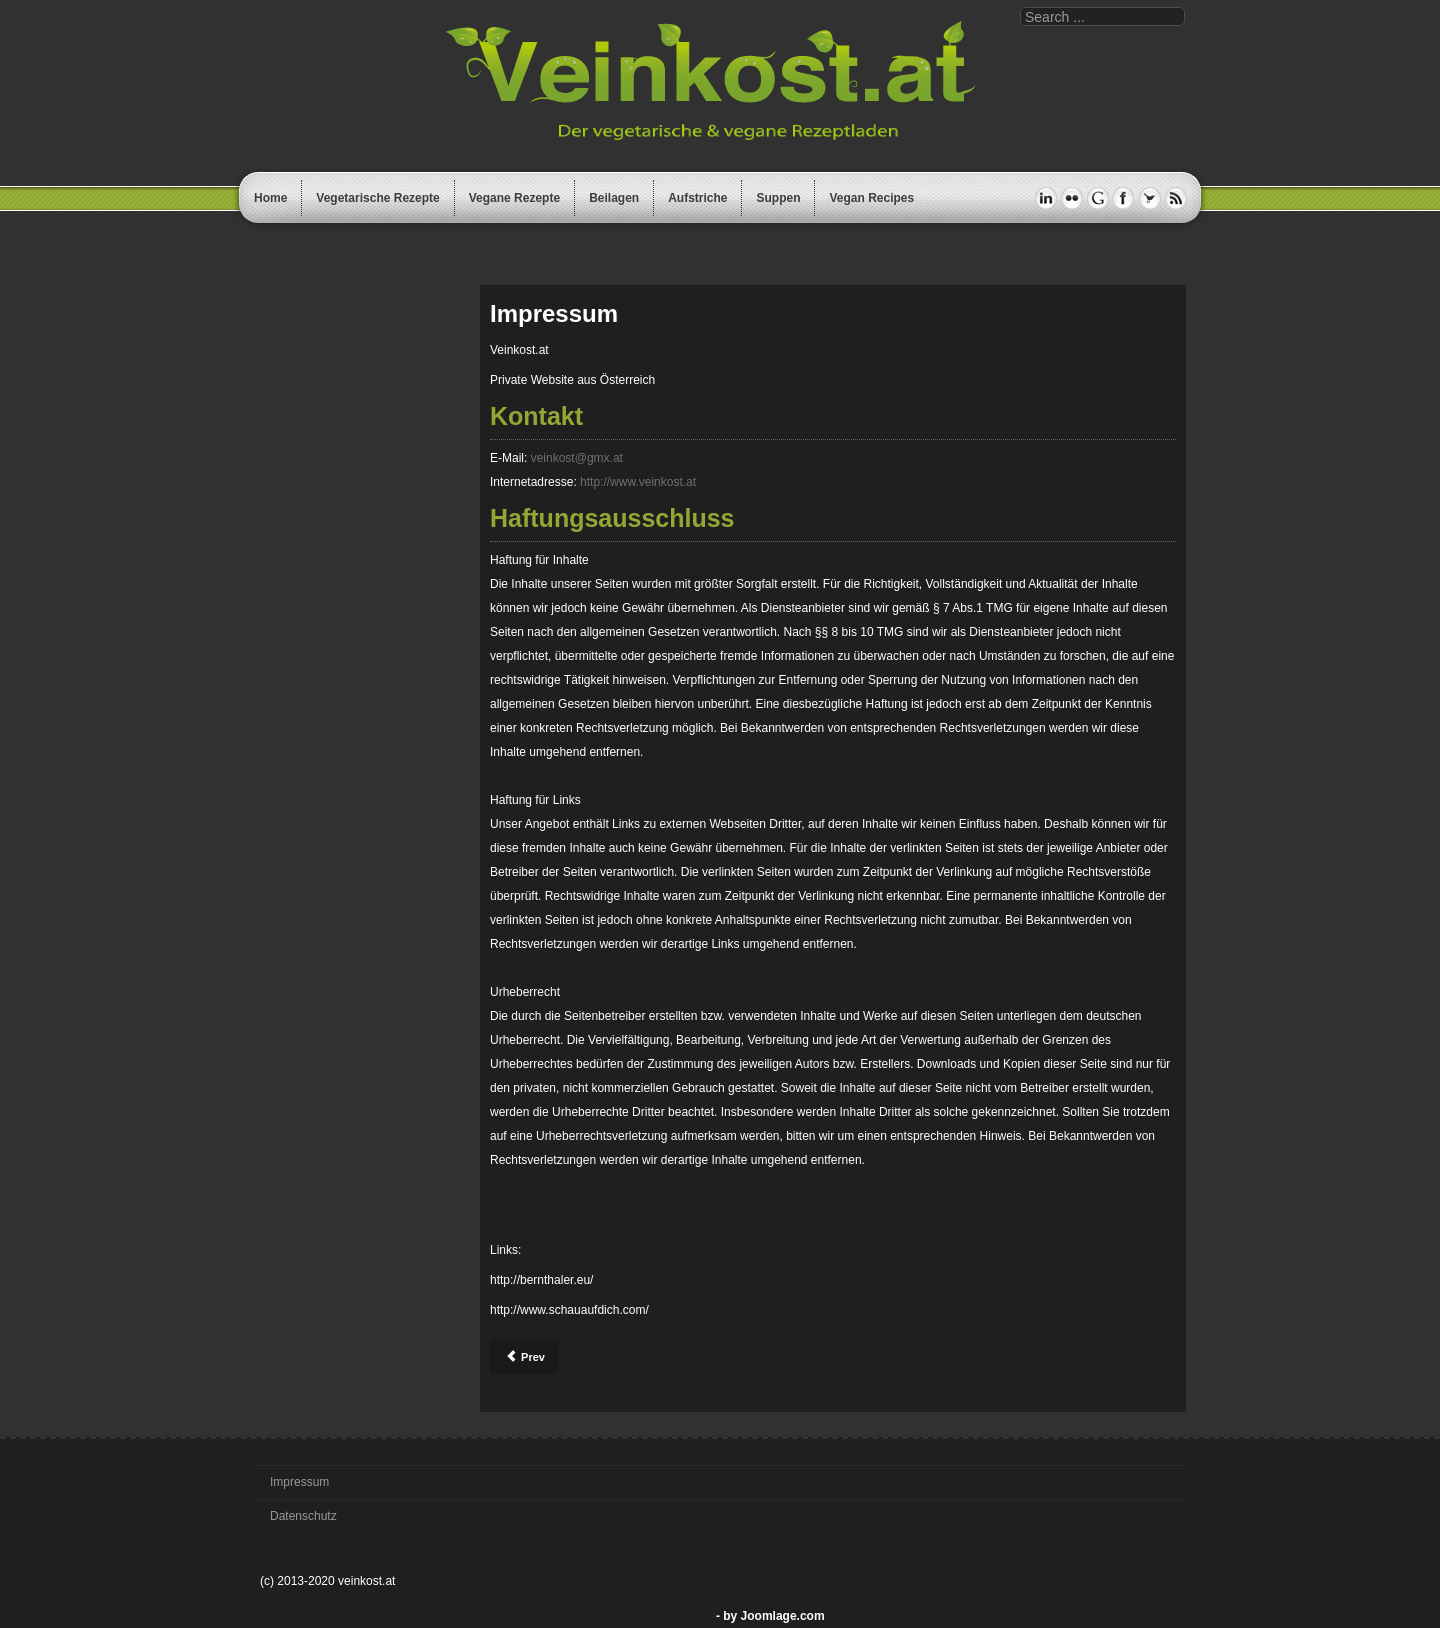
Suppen (778, 198)
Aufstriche (697, 198)
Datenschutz (303, 1516)
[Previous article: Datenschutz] (524, 1357)
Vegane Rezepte (514, 198)
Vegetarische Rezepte (377, 198)
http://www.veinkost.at (638, 482)
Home (270, 198)
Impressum (299, 1482)
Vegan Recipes (871, 198)
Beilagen (614, 198)
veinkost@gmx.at (577, 458)
